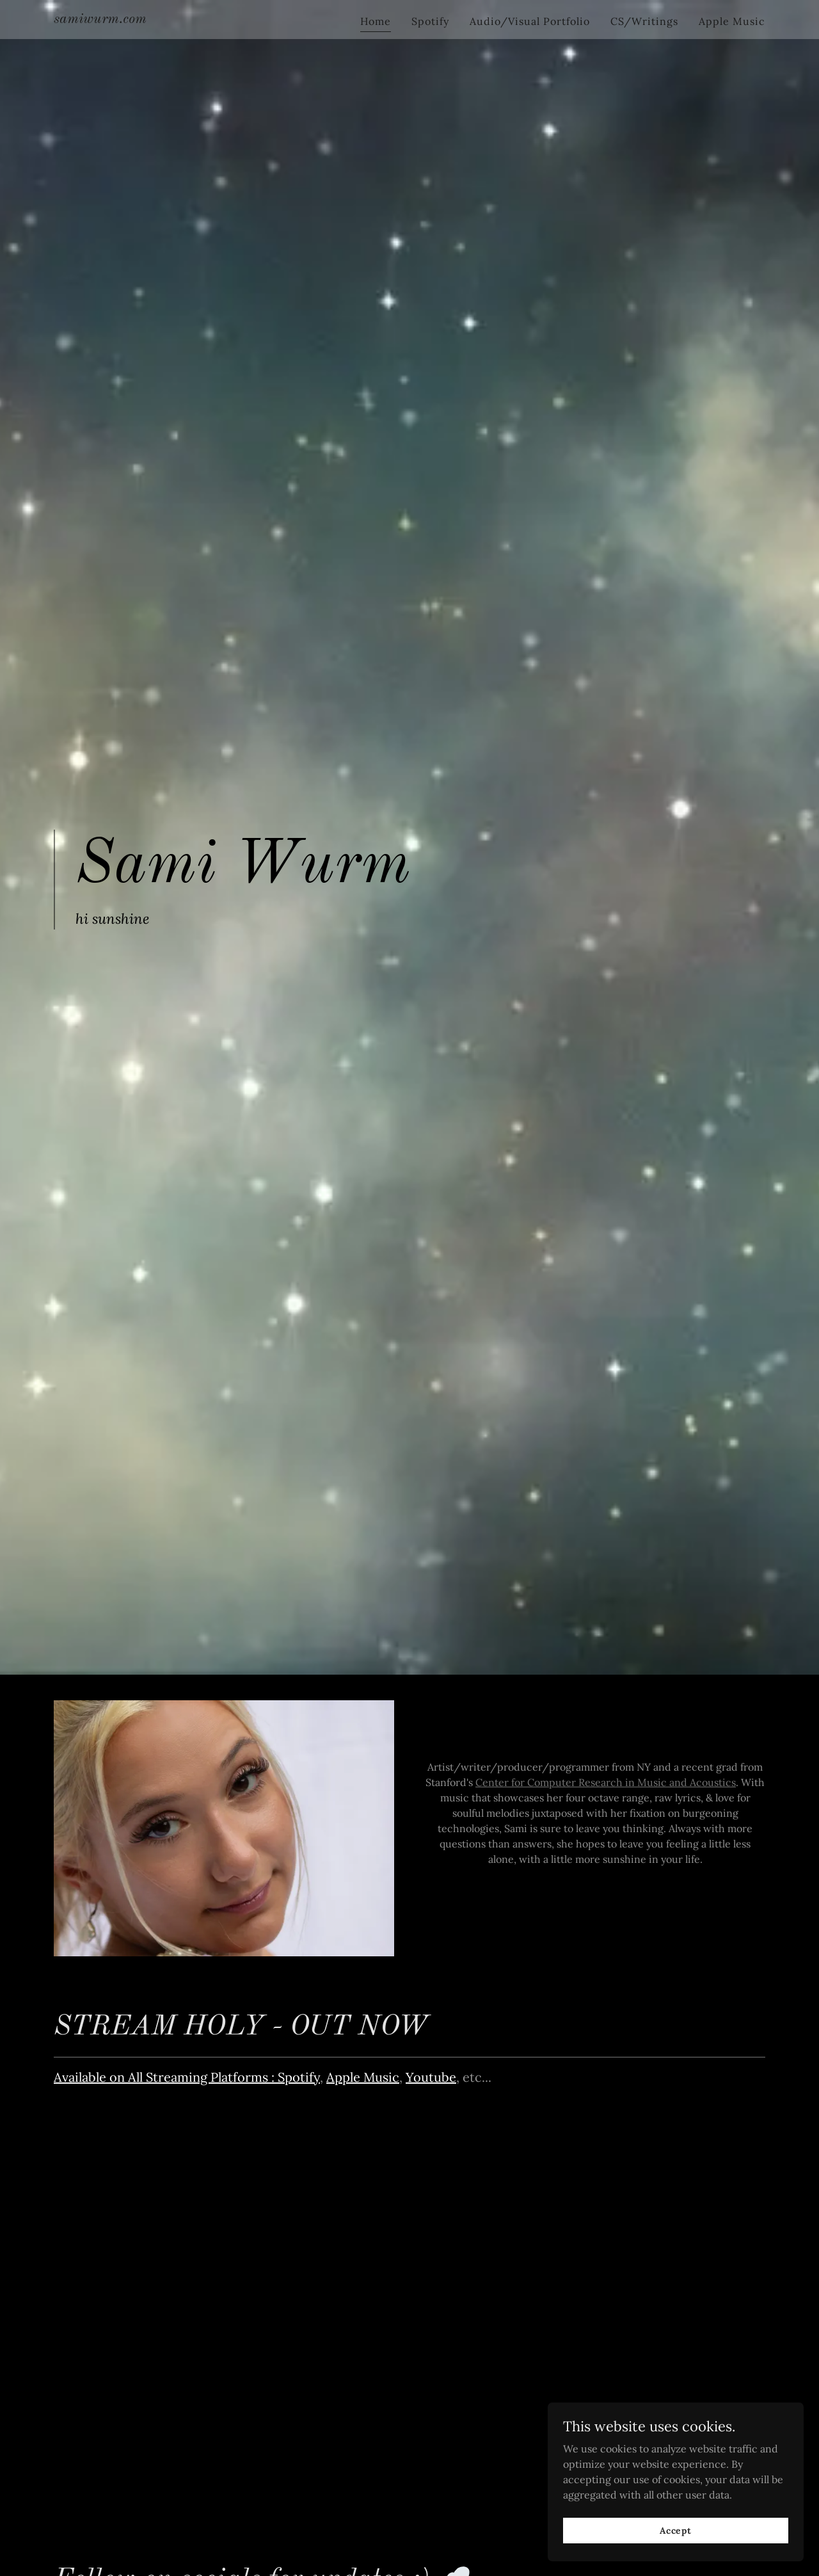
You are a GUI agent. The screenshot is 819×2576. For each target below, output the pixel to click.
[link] (100, 19)
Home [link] (375, 21)
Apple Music (362, 2077)
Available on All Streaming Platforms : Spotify (187, 2077)
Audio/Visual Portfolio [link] (530, 21)
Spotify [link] (430, 21)
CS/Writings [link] (644, 21)
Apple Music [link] (732, 21)
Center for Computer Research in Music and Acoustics (605, 1782)
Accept (676, 2530)
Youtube (431, 2077)
